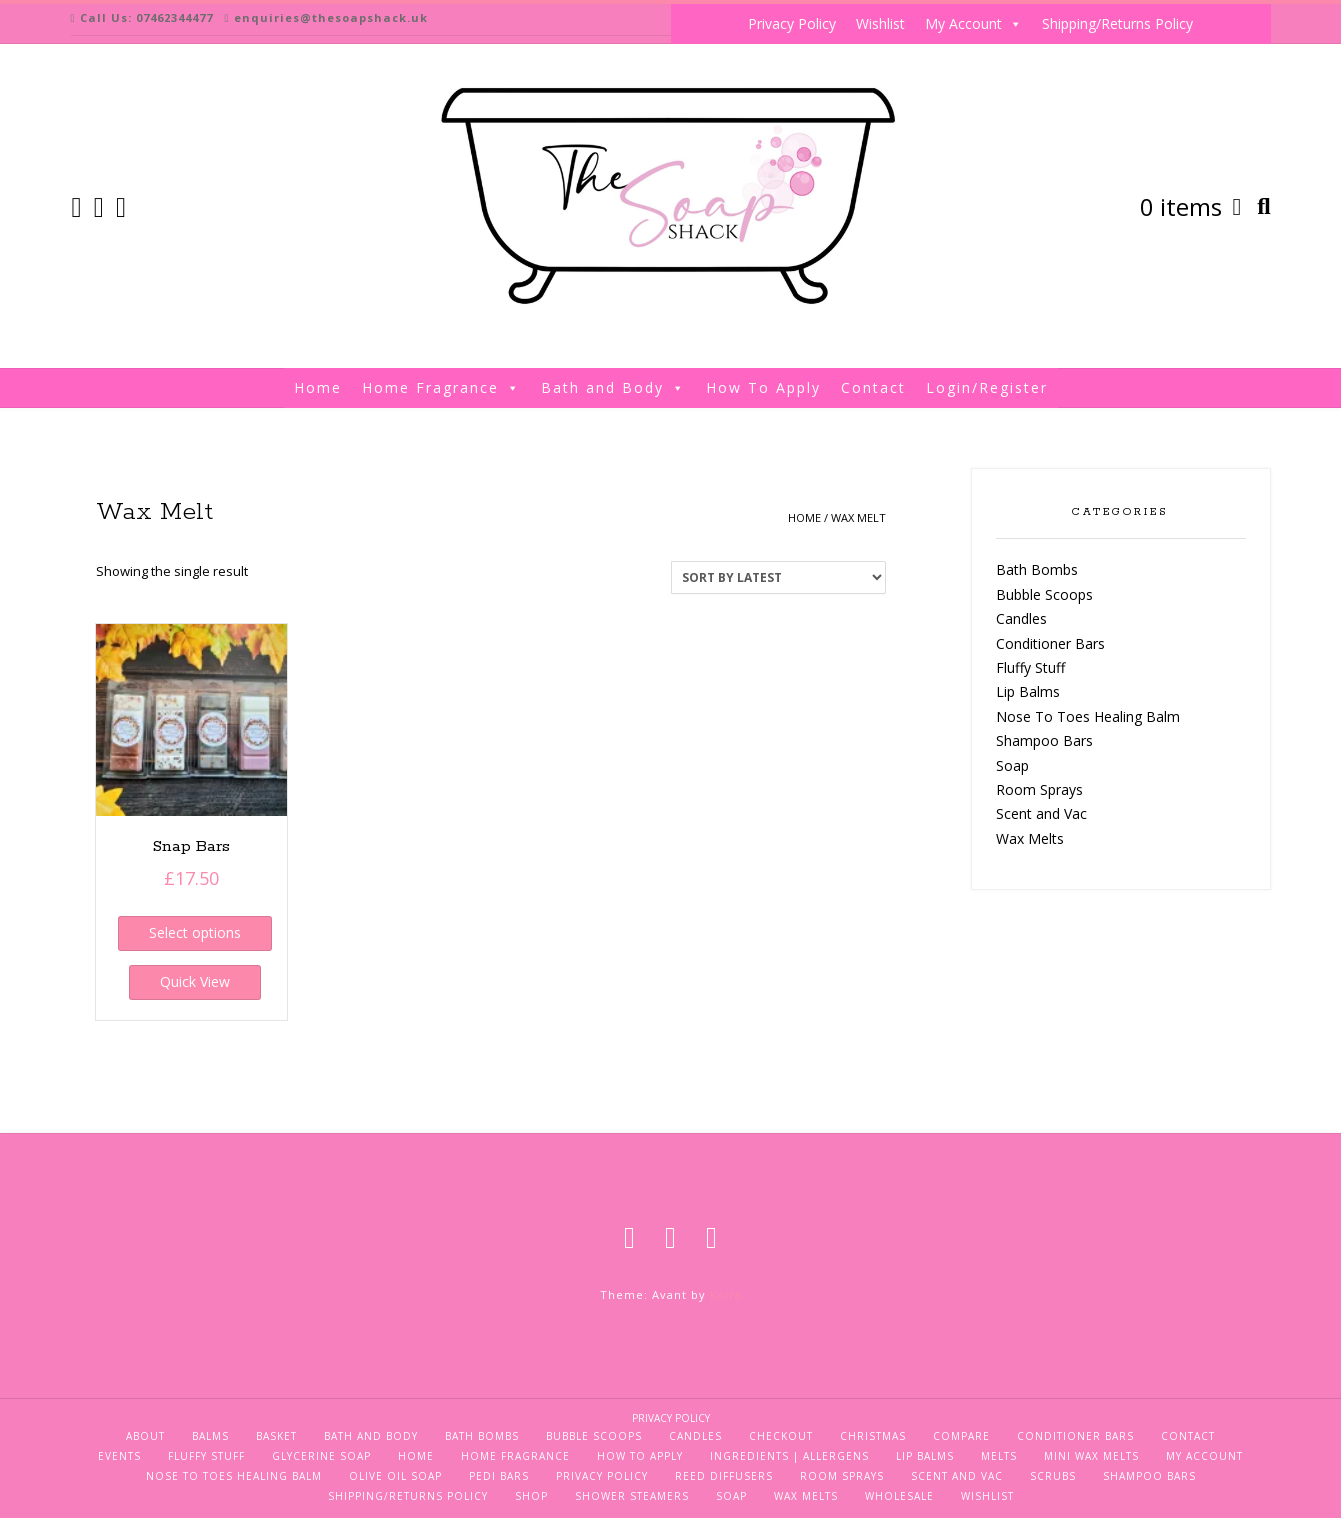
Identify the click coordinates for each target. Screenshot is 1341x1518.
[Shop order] (778, 577)
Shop (531, 1496)
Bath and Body (613, 388)
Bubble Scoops (1044, 594)
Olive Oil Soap (395, 1476)
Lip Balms (1028, 691)
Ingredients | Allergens (789, 1456)
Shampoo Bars (1044, 740)
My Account (973, 24)
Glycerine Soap (321, 1456)
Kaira (726, 1294)
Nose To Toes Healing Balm (1088, 716)
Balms (210, 1436)
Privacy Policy (792, 23)
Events (119, 1456)
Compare (961, 1436)
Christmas (873, 1436)
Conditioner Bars (1050, 643)
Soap (1012, 765)
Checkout (781, 1436)
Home (318, 387)
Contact (873, 387)
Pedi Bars (499, 1476)
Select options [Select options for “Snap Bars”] (195, 932)
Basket (276, 1436)
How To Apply (763, 387)
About (145, 1436)
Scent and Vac (1041, 813)
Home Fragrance (441, 388)
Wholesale (899, 1496)
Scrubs (1053, 1476)
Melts (999, 1456)
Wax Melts (1030, 838)
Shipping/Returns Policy (1117, 23)
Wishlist (880, 23)
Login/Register (987, 387)
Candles (1021, 618)
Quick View (195, 981)
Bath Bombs (1037, 569)
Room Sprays (1039, 789)
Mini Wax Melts (1091, 1456)
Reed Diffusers (724, 1476)
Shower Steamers (632, 1496)
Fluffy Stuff (1030, 667)
